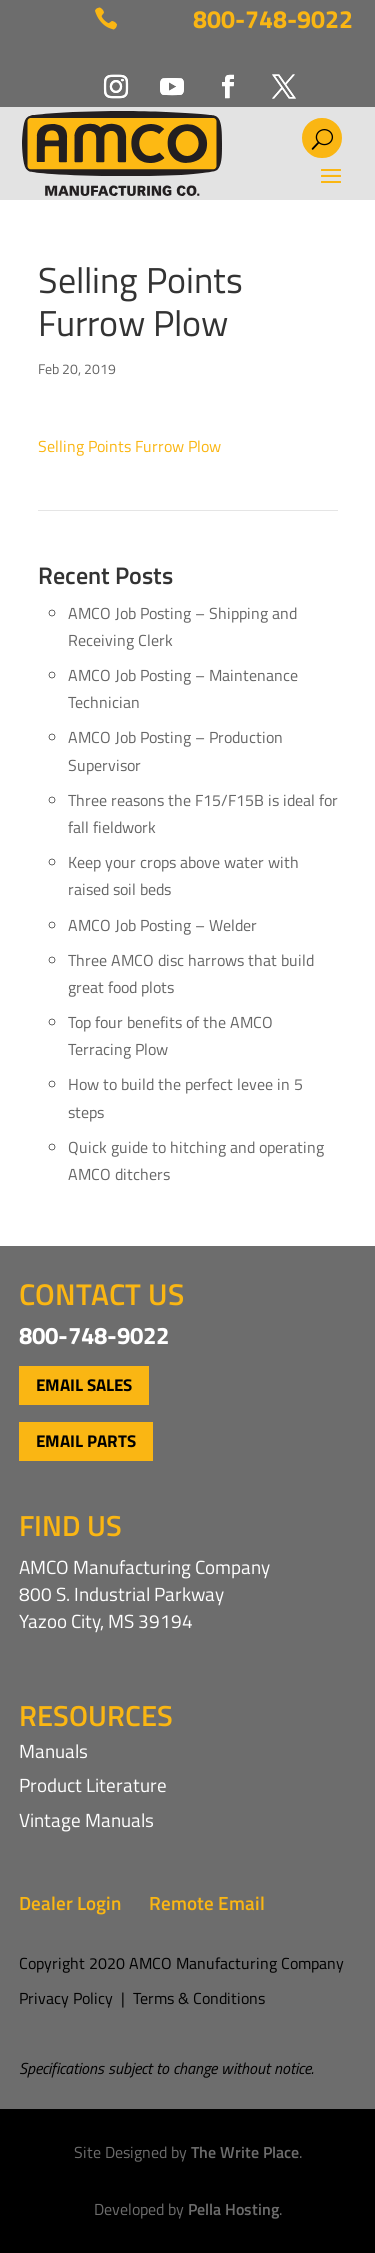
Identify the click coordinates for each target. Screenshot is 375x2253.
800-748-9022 (273, 19)
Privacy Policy (66, 1998)
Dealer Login (70, 1902)
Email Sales (84, 1385)
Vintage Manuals (86, 1819)
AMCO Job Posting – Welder (162, 925)
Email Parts (86, 1441)
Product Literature (93, 1784)
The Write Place (245, 2152)
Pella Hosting (233, 2209)
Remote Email (207, 1902)
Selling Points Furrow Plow (129, 446)
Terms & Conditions (199, 1998)
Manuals (53, 1750)
